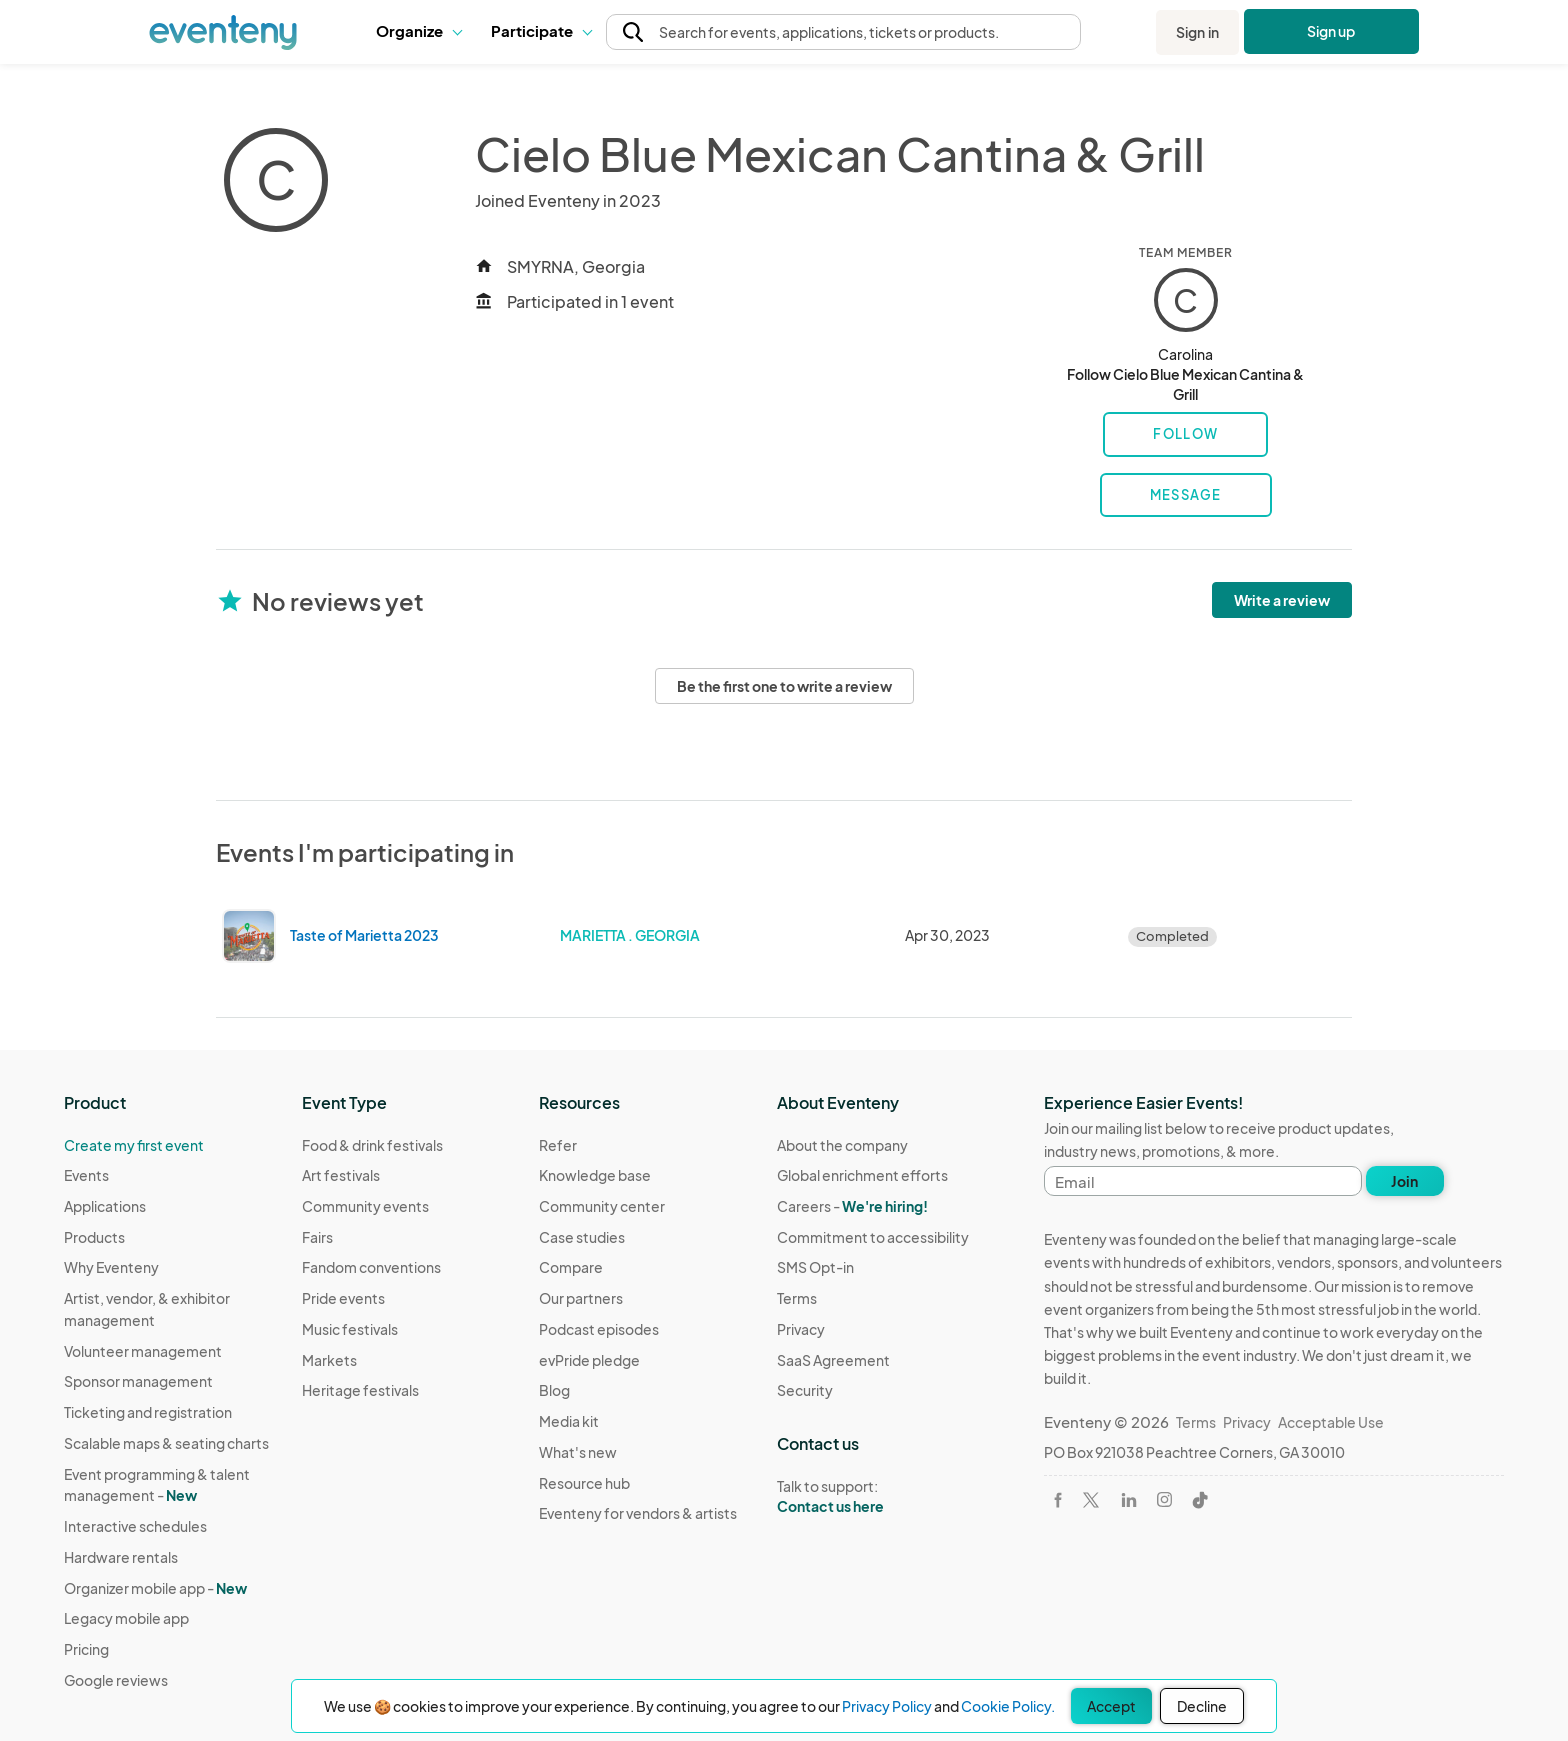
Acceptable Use (1331, 1422)
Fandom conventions (371, 1267)
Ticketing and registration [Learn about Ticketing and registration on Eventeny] (148, 1412)
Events (86, 1175)
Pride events (343, 1298)
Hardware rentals (121, 1557)
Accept (1111, 1706)
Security (805, 1390)
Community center (602, 1206)
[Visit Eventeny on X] (1091, 1500)
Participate (541, 30)
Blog (554, 1390)
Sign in (1197, 32)
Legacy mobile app (126, 1618)
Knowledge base (595, 1175)
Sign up (1331, 31)
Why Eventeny (111, 1267)
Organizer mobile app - (155, 1588)
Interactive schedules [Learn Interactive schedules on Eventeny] (135, 1526)
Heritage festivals (360, 1390)
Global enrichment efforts (862, 1175)
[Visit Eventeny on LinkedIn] (1129, 1500)
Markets (329, 1360)
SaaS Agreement (833, 1360)
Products (94, 1237)
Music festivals (350, 1329)
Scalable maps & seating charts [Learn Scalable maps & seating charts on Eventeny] (166, 1443)
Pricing (86, 1649)
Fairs (317, 1237)
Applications (105, 1206)
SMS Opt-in (815, 1267)
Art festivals (341, 1175)
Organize (418, 30)
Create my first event (134, 1145)
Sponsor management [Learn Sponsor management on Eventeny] (138, 1381)
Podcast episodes (599, 1329)
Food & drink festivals (372, 1145)
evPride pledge (589, 1360)
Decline (1202, 1706)
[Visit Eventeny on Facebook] (1058, 1500)
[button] (418, 32)
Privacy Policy (887, 1706)
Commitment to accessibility (873, 1237)
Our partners (581, 1298)
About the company (842, 1145)
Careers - (852, 1206)
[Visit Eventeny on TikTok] (1200, 1500)
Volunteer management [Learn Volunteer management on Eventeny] (143, 1351)
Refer (558, 1145)
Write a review (1282, 600)
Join (1404, 1181)
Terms (797, 1298)
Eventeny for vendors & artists (638, 1513)
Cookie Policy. (1008, 1706)
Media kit (569, 1421)
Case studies (582, 1237)
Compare (571, 1267)
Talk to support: (873, 1497)
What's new (578, 1452)
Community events (365, 1206)
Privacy (801, 1329)
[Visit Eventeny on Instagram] (1164, 1499)
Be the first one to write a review (784, 686)
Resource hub (584, 1483)
